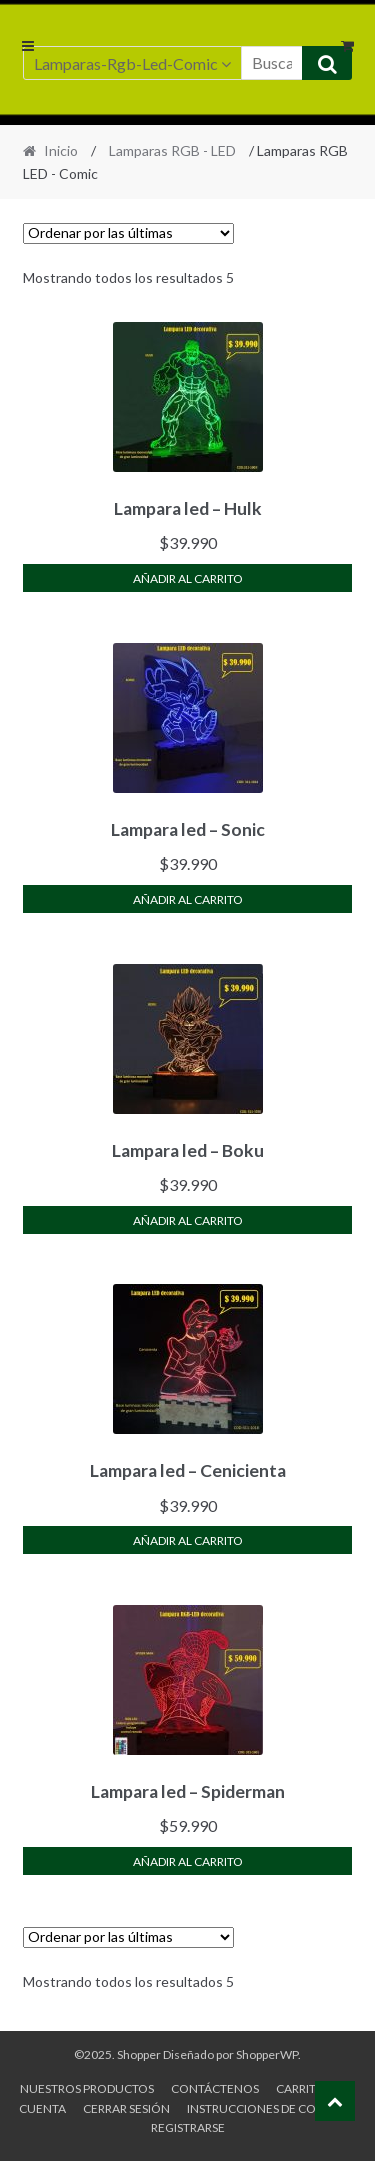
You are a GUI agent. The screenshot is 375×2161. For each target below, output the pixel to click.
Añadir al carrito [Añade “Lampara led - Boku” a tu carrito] (188, 1220)
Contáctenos (215, 2088)
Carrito (300, 2088)
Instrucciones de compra (268, 2108)
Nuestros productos (87, 2088)
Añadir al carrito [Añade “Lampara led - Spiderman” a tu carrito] (188, 1861)
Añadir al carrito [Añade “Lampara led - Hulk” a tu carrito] (188, 578)
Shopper (139, 2054)
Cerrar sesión (126, 2108)
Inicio (61, 150)
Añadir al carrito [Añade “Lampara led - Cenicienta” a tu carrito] (188, 1540)
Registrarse (188, 2127)
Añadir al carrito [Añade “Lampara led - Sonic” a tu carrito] (188, 899)
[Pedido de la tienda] (128, 233)
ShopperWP (267, 2054)
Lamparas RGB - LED (172, 150)
